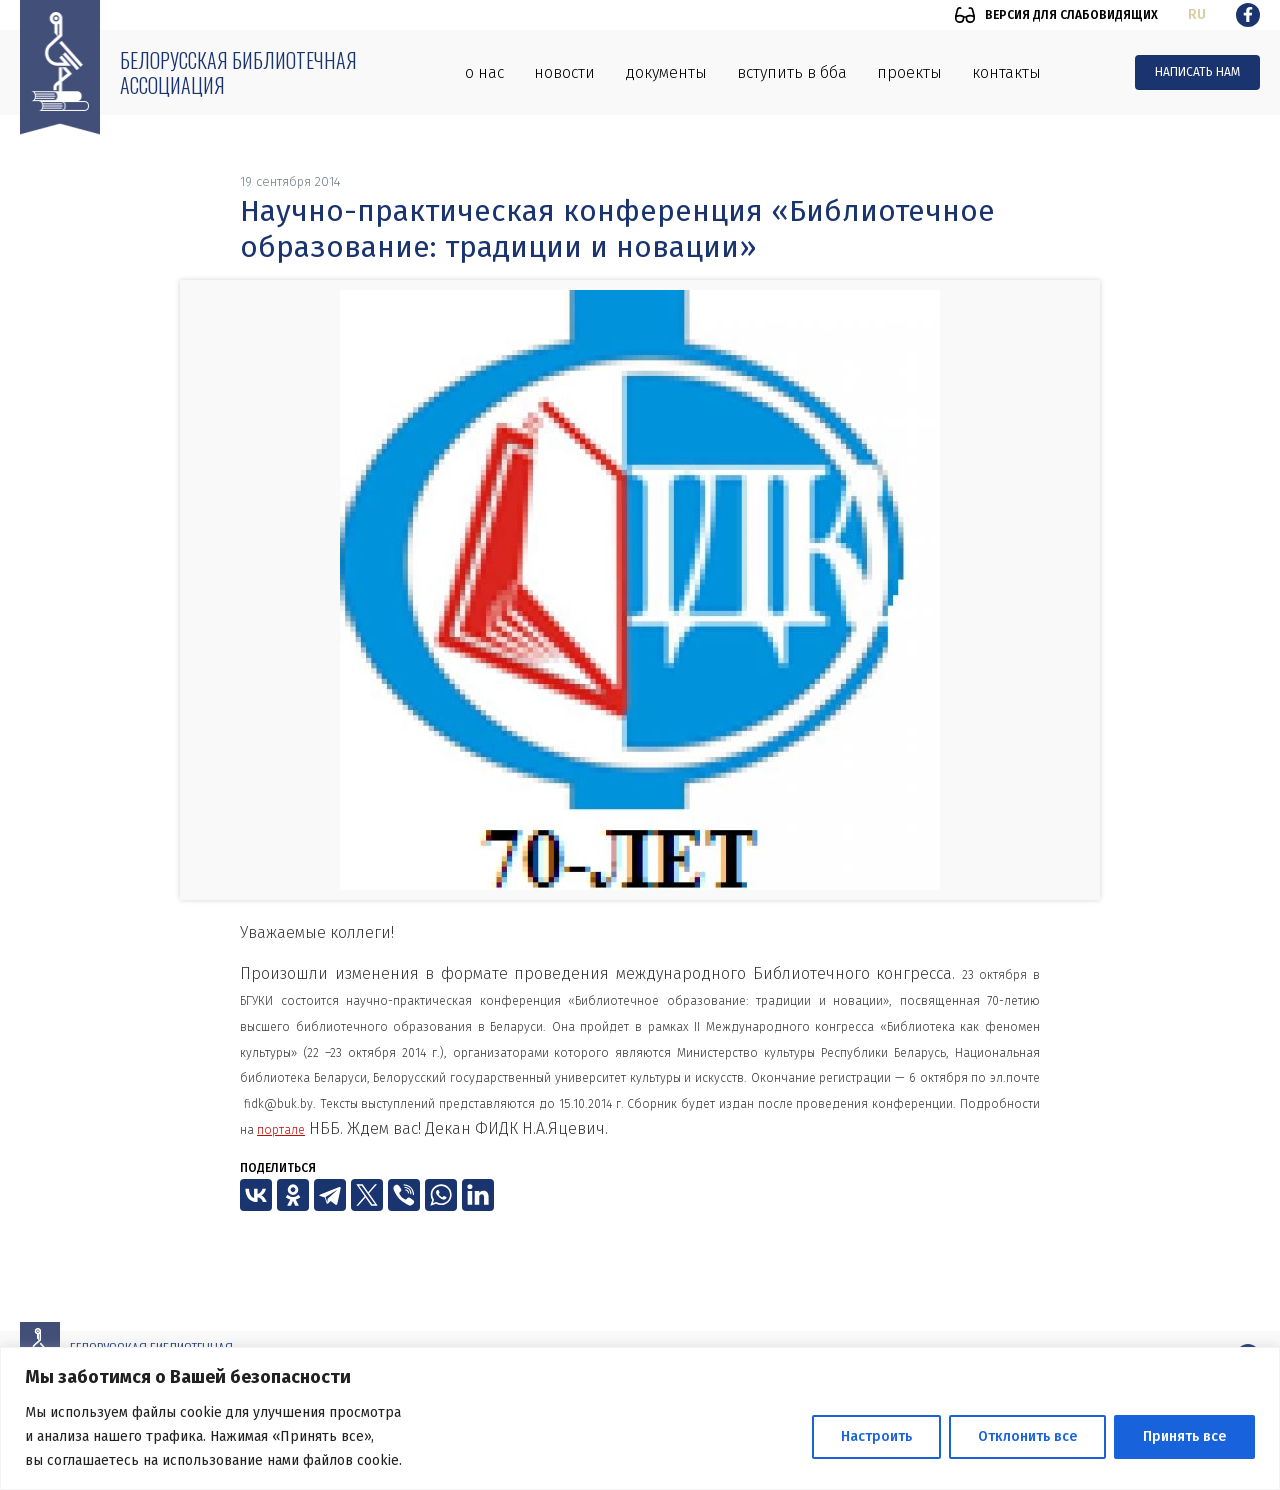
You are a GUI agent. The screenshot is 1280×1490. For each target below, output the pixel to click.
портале (281, 1130)
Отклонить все (1027, 1436)
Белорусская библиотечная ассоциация (238, 72)
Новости (564, 72)
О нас (484, 72)
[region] (640, 1418)
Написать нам (1197, 72)
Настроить (876, 1436)
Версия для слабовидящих (1071, 15)
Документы (666, 72)
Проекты (909, 72)
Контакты (1006, 72)
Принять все (1184, 1436)
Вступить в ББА (792, 72)
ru (1197, 14)
